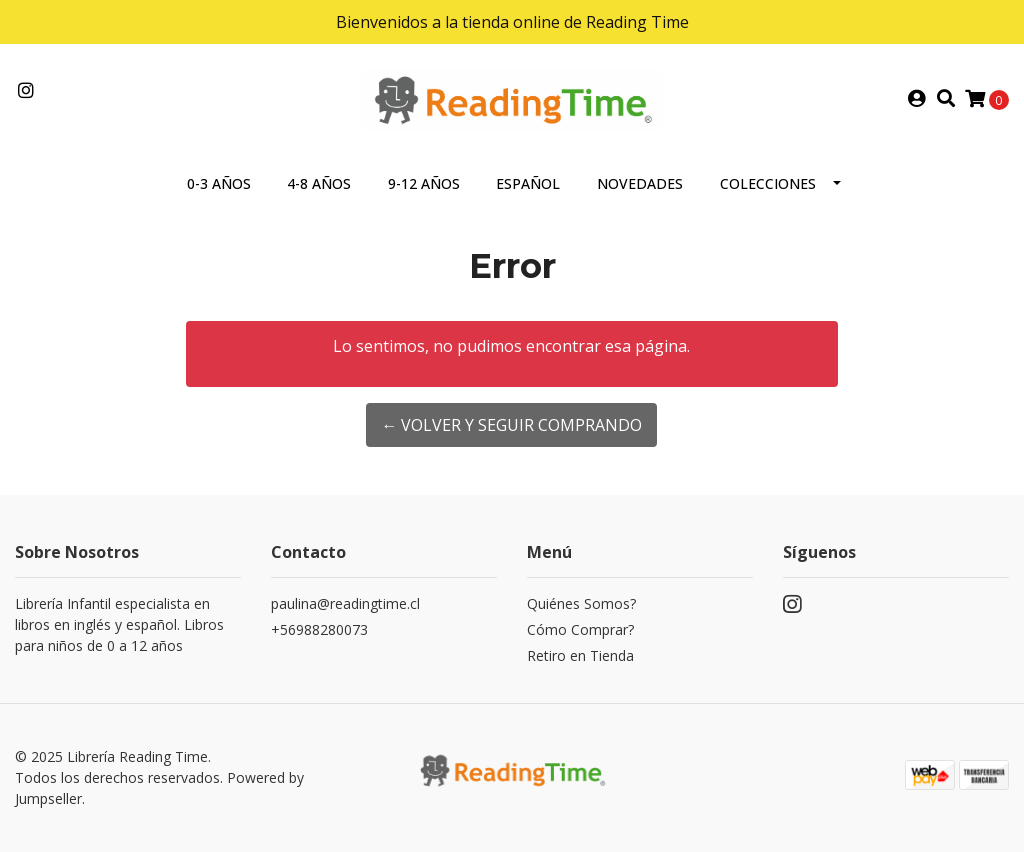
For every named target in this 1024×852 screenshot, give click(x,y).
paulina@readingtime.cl (345, 603)
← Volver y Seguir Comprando (511, 425)
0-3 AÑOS (219, 183)
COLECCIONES (768, 183)
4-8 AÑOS (319, 183)
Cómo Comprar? (580, 629)
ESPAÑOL (528, 183)
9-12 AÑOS (424, 183)
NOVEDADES (640, 183)
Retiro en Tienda (580, 655)
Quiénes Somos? (581, 603)
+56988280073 (319, 629)
